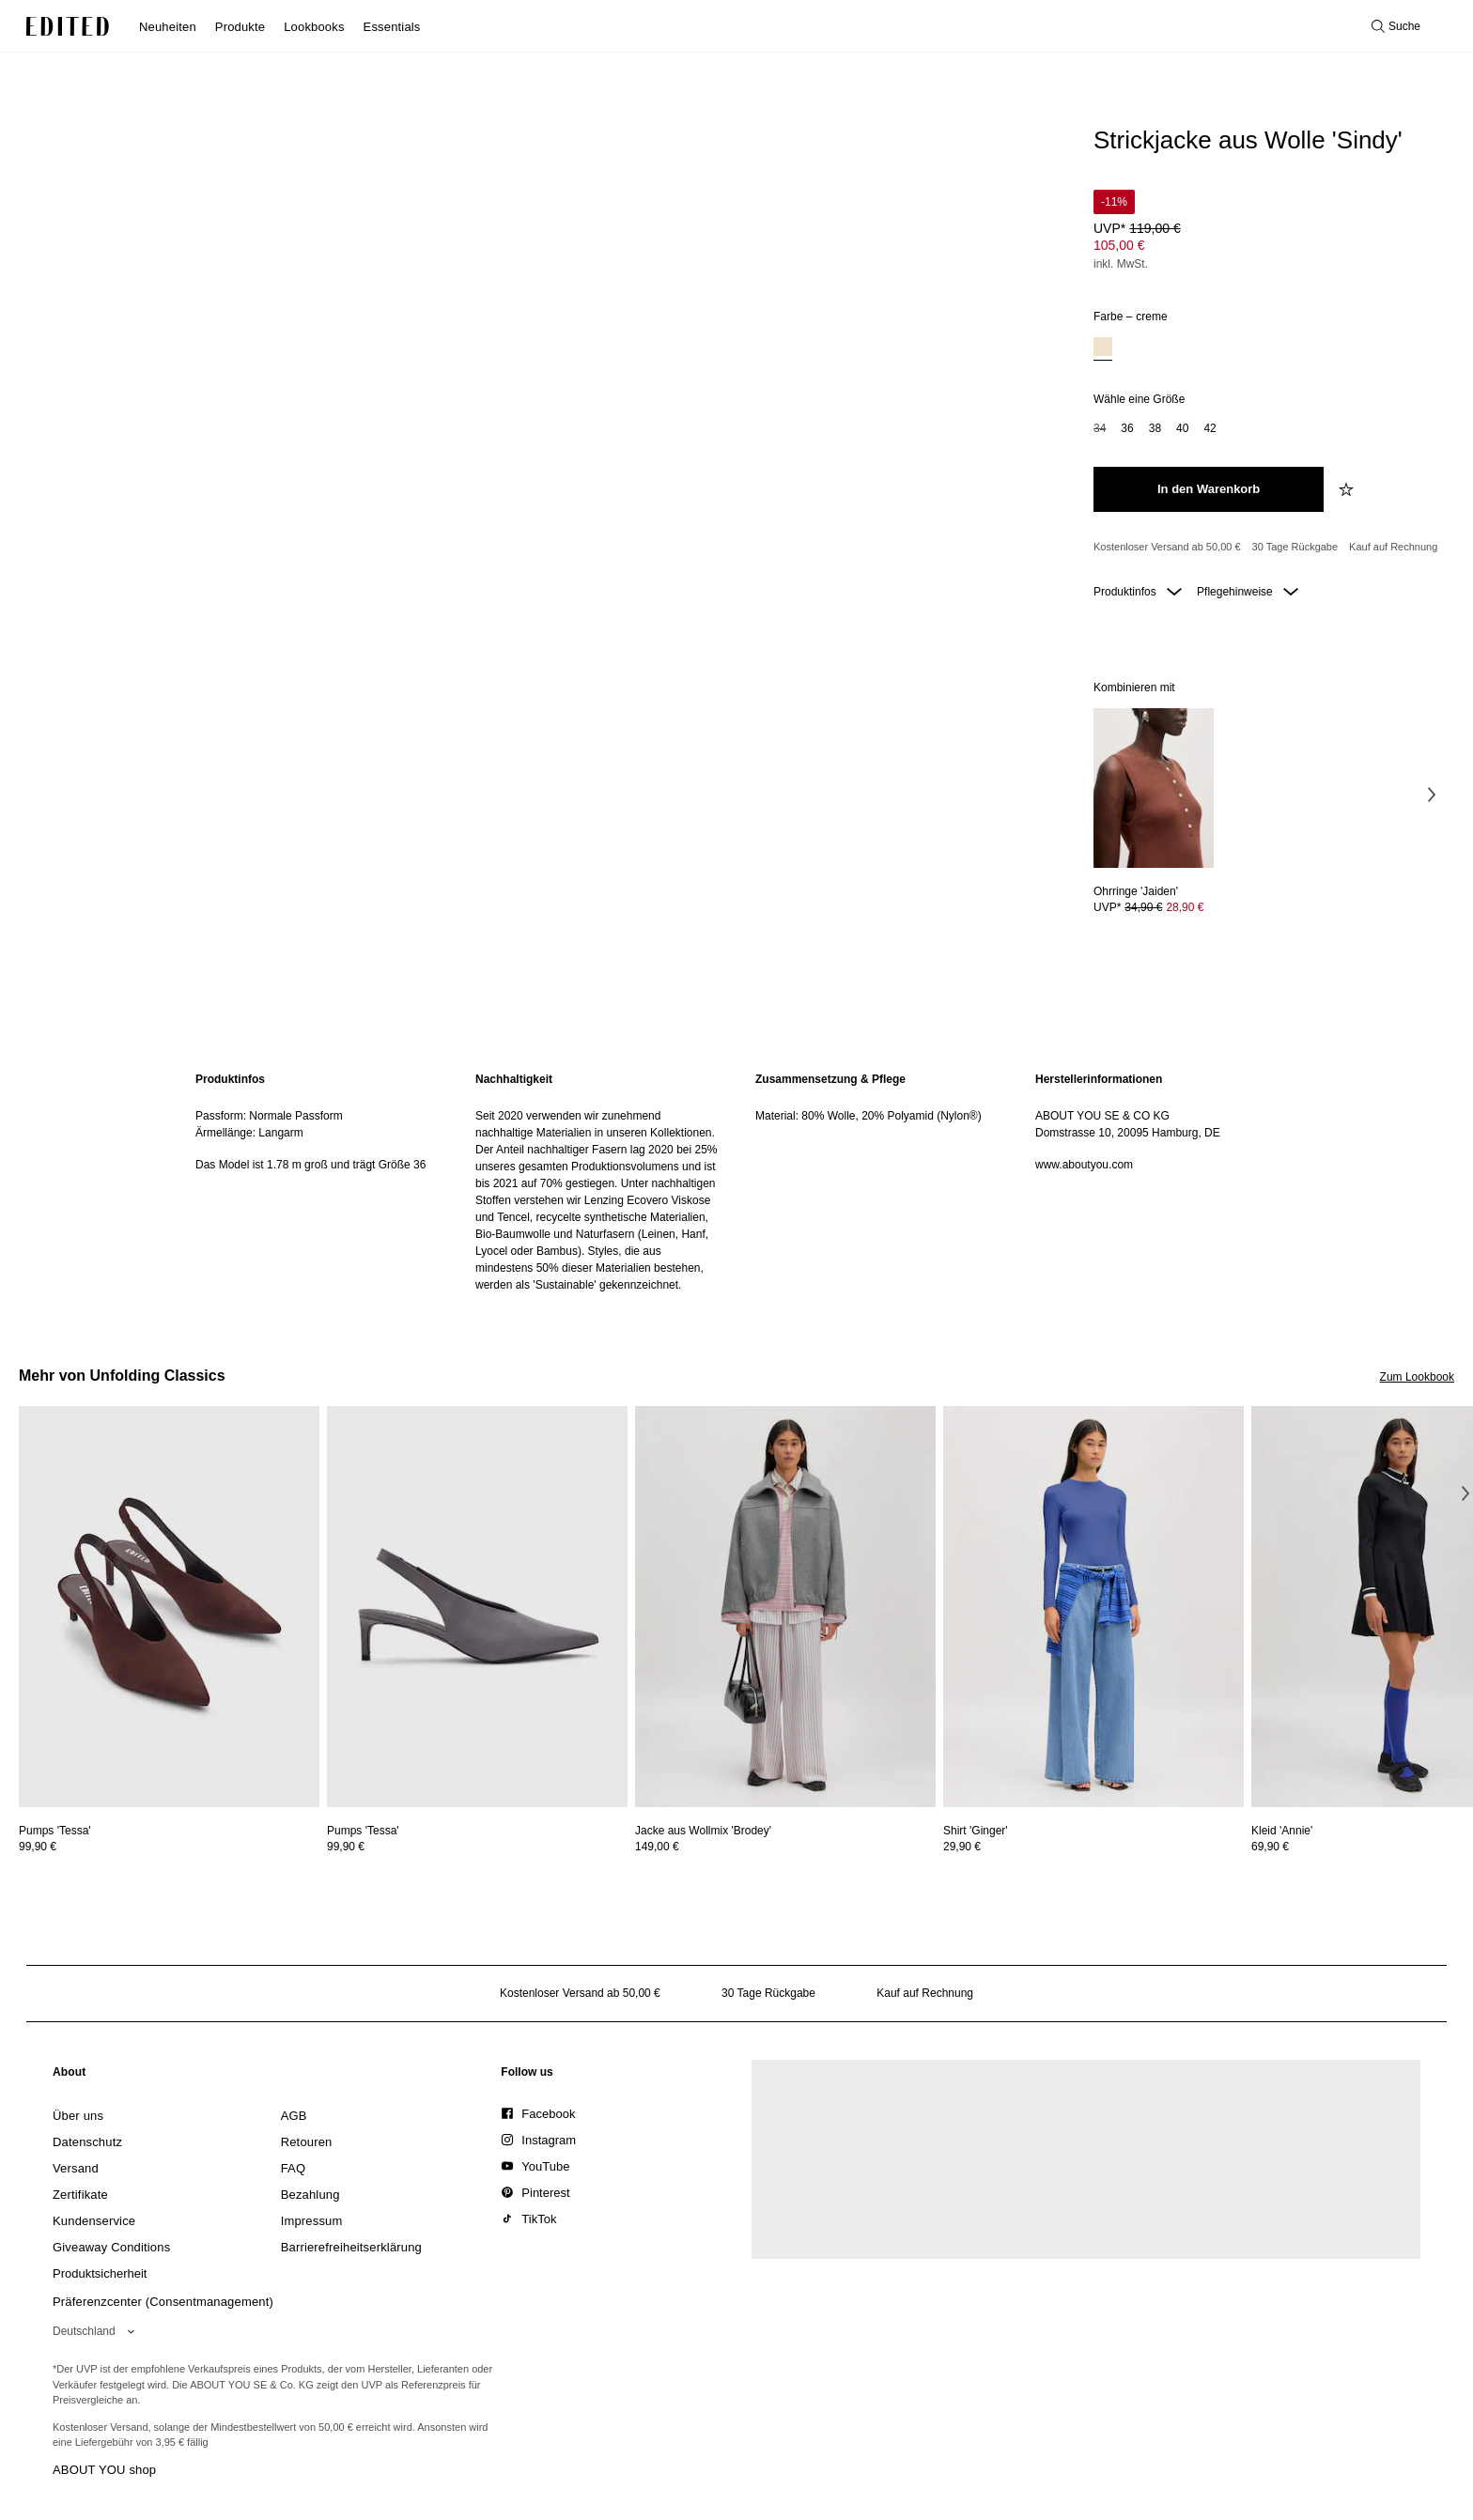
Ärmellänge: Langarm (249, 1132)
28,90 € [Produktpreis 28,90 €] (1184, 907)
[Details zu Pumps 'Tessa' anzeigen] (169, 1606)
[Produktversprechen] (1266, 547)
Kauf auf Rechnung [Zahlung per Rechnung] (1393, 546)
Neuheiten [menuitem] (167, 27)
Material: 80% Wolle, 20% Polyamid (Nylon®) (868, 1115)
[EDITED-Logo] (67, 26)
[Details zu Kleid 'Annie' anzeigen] (1281, 1830)
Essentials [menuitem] (392, 27)
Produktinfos (1137, 591)
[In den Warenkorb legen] (1208, 489)
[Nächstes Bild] (1431, 794)
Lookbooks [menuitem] (314, 27)
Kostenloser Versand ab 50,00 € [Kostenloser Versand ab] (1167, 546)
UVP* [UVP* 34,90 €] (1148, 907)
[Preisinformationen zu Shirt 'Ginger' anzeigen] (1093, 1846)
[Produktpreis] (1266, 232)
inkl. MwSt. (1120, 264)
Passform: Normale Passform (269, 1115)
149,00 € (657, 1846)
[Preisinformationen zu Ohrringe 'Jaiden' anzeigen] (1153, 907)
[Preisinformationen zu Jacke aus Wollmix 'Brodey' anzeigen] (785, 1846)
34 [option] (1099, 428)
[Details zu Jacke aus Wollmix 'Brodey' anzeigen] (785, 1606)
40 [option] (1182, 428)
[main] (736, 1182)
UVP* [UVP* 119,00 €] (1137, 228)
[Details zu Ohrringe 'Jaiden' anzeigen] (1153, 788)
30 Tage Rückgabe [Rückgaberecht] (1295, 546)
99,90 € (37, 1846)
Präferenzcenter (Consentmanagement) (163, 2302)
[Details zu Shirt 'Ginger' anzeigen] (1093, 1606)
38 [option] (1155, 428)
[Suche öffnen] (1396, 26)
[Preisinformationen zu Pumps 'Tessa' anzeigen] (169, 1846)
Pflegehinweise (1247, 591)
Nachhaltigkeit (513, 1079)
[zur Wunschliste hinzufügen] (1348, 489)
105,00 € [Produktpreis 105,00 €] (1119, 245)
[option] (1102, 349)
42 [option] (1209, 428)
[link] (69, 2075)
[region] (316, 1182)
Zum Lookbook (1417, 1377)
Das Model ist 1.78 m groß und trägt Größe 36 (310, 1164)
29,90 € (962, 1846)
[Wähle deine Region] (97, 2331)
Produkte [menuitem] (240, 27)
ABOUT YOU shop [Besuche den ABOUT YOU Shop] (104, 2470)
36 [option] (1127, 428)
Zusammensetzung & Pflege (830, 1079)
